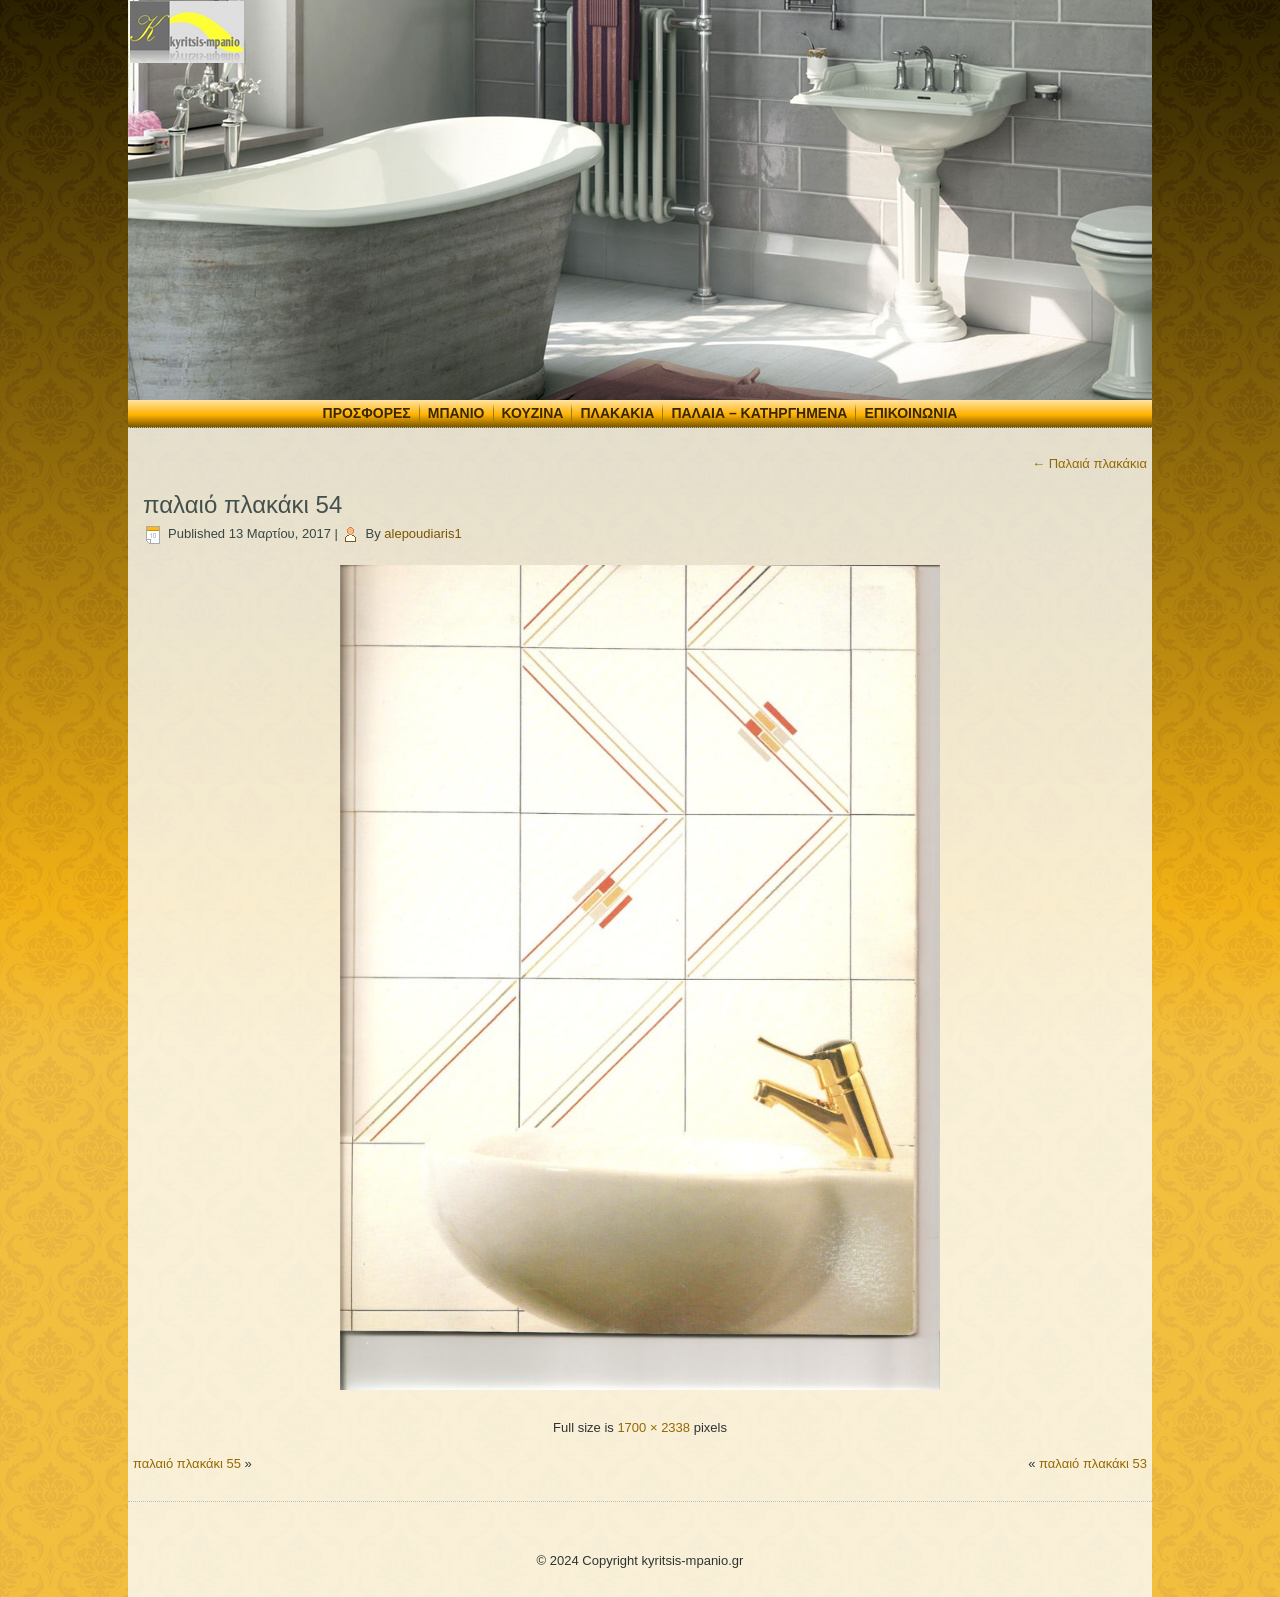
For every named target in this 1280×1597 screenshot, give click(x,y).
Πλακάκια (617, 413)
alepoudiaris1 (422, 533)
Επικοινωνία (910, 413)
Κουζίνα (533, 413)
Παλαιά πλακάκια (1089, 463)
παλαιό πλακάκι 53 (1093, 1463)
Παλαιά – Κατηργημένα (759, 413)
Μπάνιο (456, 413)
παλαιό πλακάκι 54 (242, 504)
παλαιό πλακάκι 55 (187, 1463)
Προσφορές (367, 413)
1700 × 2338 (653, 1427)
